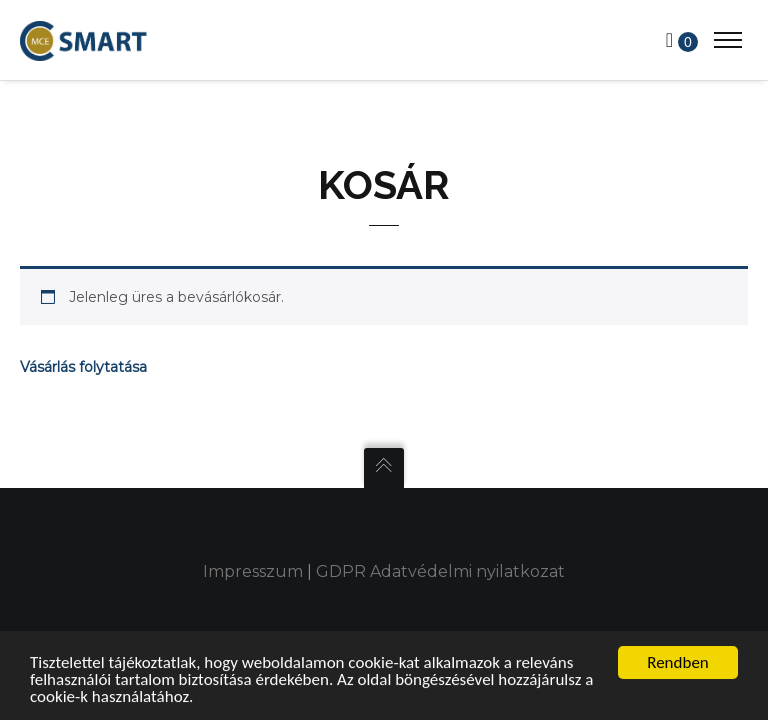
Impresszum (253, 571)
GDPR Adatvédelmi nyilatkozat (440, 571)
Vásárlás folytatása (83, 367)
